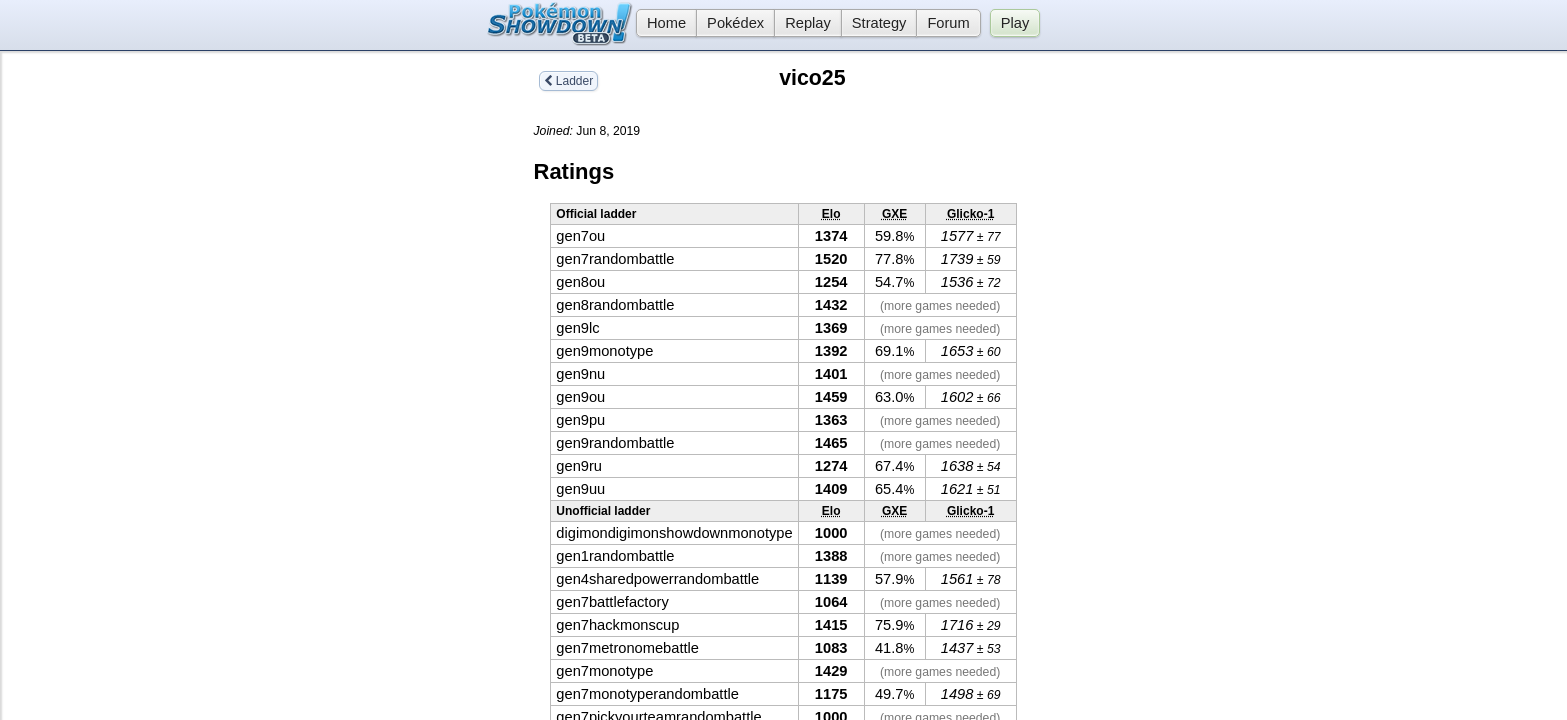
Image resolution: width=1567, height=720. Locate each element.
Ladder (569, 81)
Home (661, 23)
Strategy (879, 23)
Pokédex (735, 23)
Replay (808, 23)
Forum (948, 23)
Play (1015, 23)
